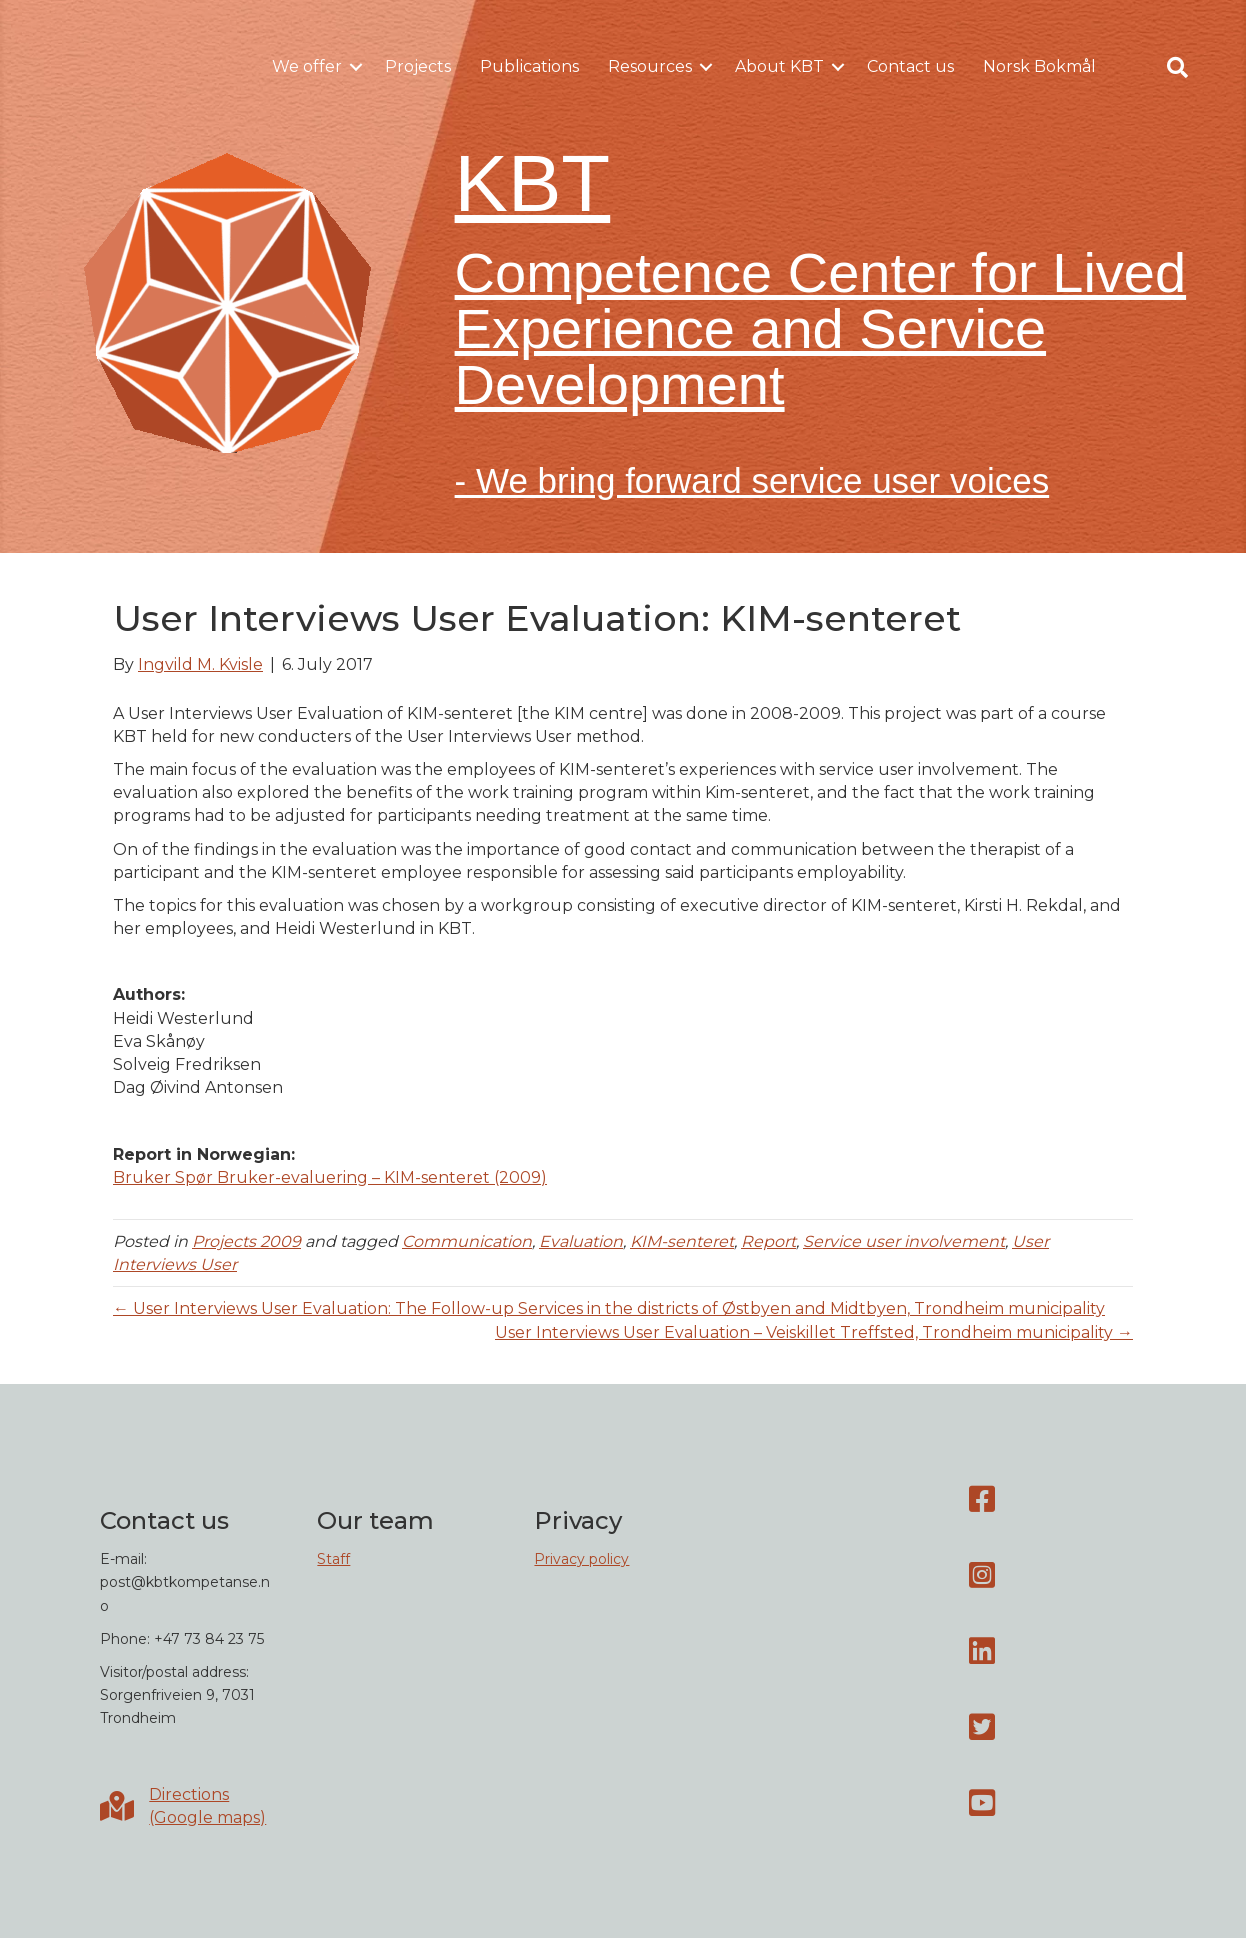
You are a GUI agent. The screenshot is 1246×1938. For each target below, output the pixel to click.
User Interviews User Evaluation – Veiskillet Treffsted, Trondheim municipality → (814, 1332)
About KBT (779, 66)
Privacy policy (581, 1559)
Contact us (910, 66)
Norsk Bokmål (1039, 66)
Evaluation (581, 1241)
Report (768, 1241)
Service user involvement (904, 1241)
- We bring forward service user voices (752, 480)
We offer (307, 66)
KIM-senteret (682, 1241)
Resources (650, 66)
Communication (467, 1241)
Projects (418, 66)
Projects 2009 (246, 1241)
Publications (529, 66)
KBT (533, 183)
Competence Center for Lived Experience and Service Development (821, 328)
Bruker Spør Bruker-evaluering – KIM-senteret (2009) (330, 1177)
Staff (333, 1559)
